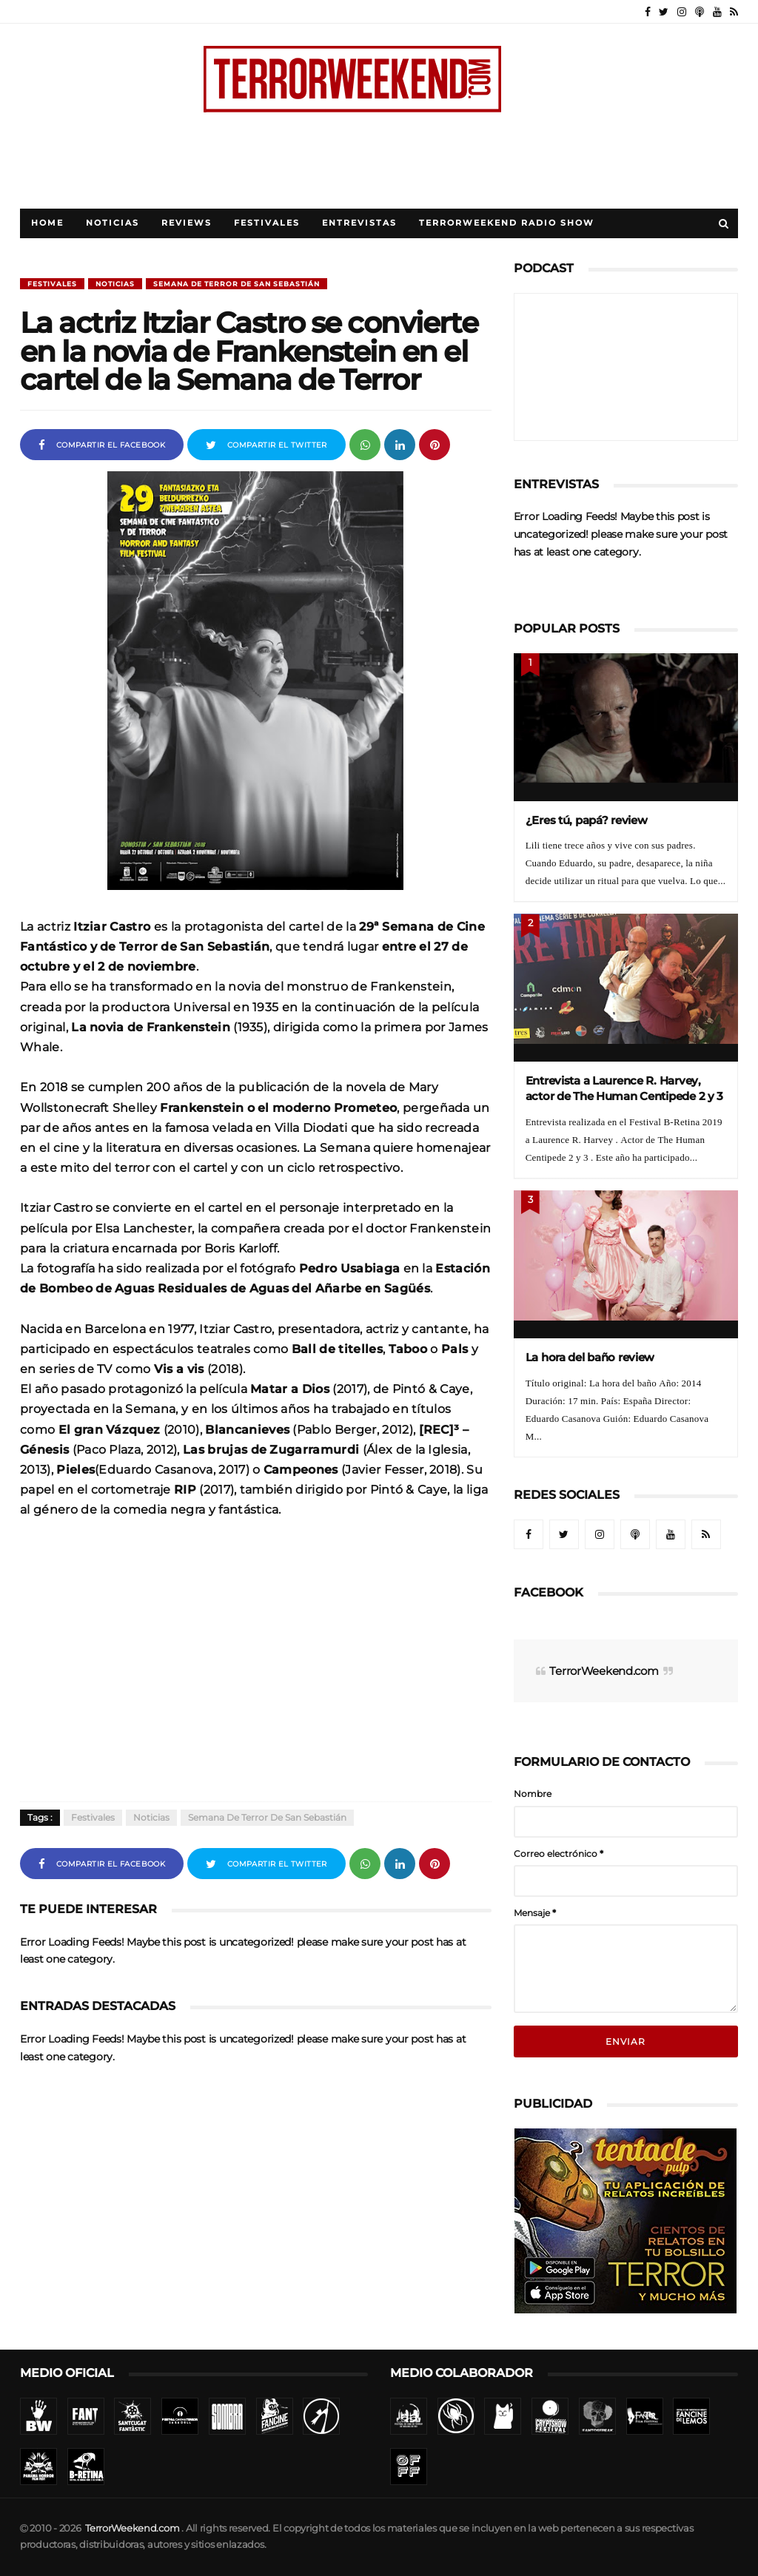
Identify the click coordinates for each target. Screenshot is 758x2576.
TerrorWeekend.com (603, 1670)
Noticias (112, 223)
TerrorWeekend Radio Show (506, 223)
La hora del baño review (590, 1357)
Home (47, 223)
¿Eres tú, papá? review (587, 820)
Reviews (186, 223)
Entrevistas (359, 223)
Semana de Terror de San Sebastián (236, 283)
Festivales (267, 223)
